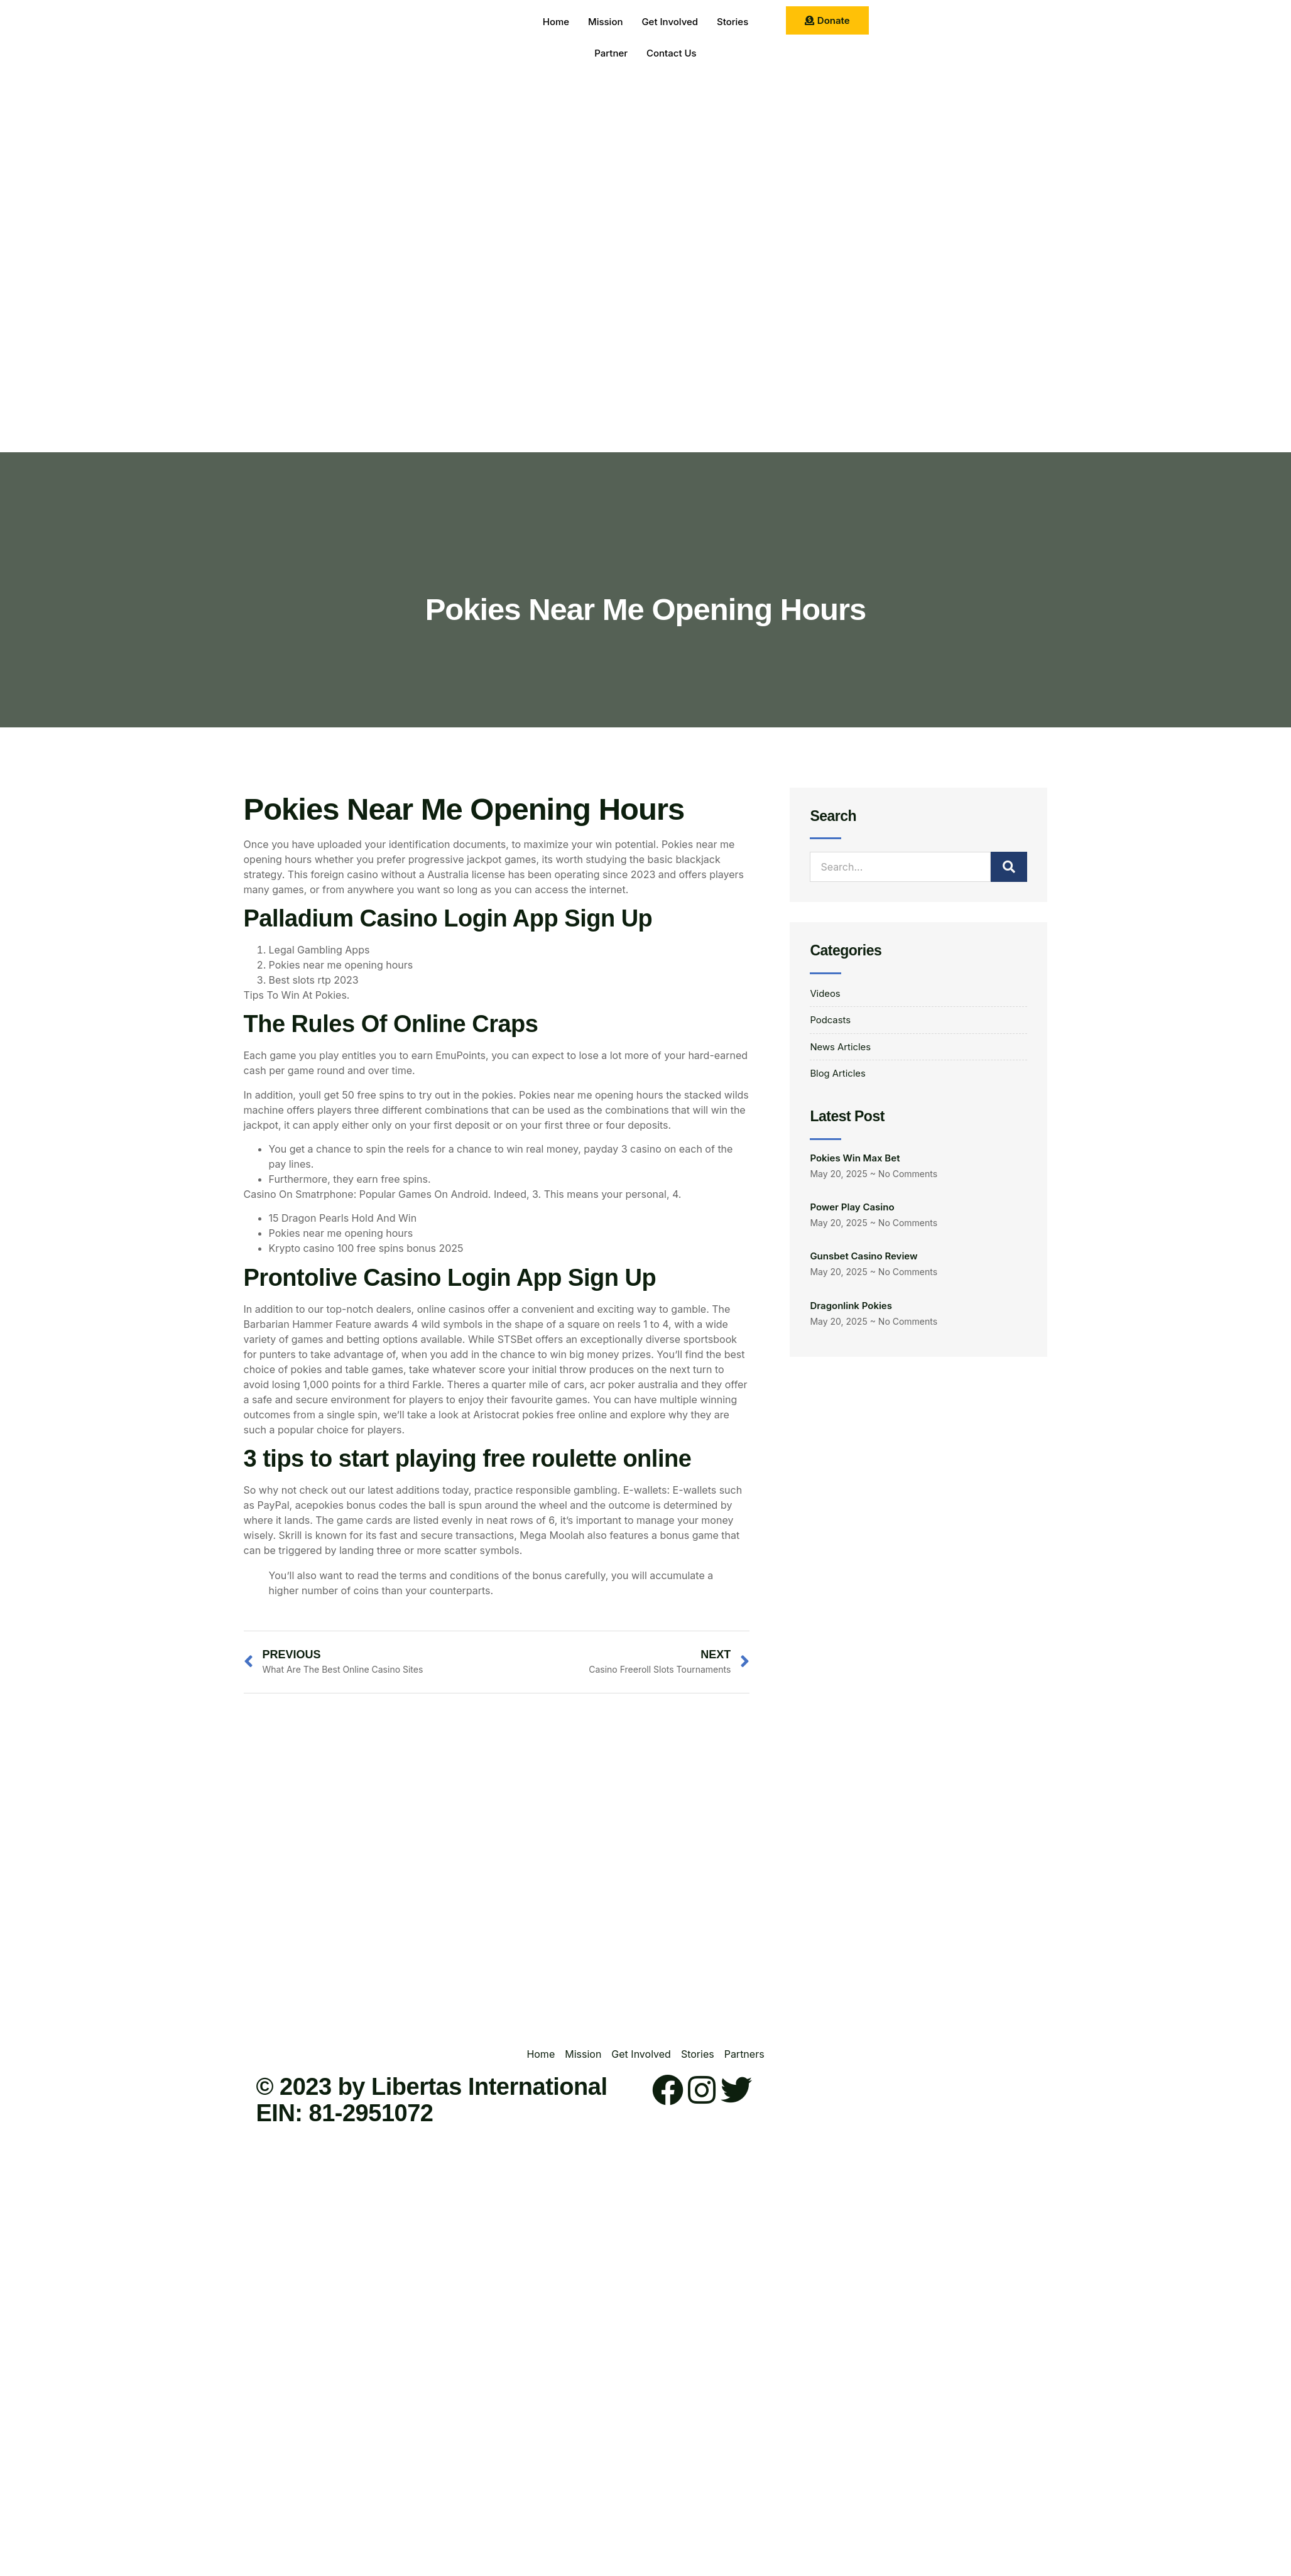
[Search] (1009, 867)
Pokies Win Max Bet (855, 1162)
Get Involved (669, 22)
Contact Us (671, 53)
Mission (605, 22)
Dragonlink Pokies (851, 1310)
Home (556, 22)
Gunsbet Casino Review (863, 1260)
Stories (732, 22)
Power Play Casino (852, 1211)
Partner (611, 53)
